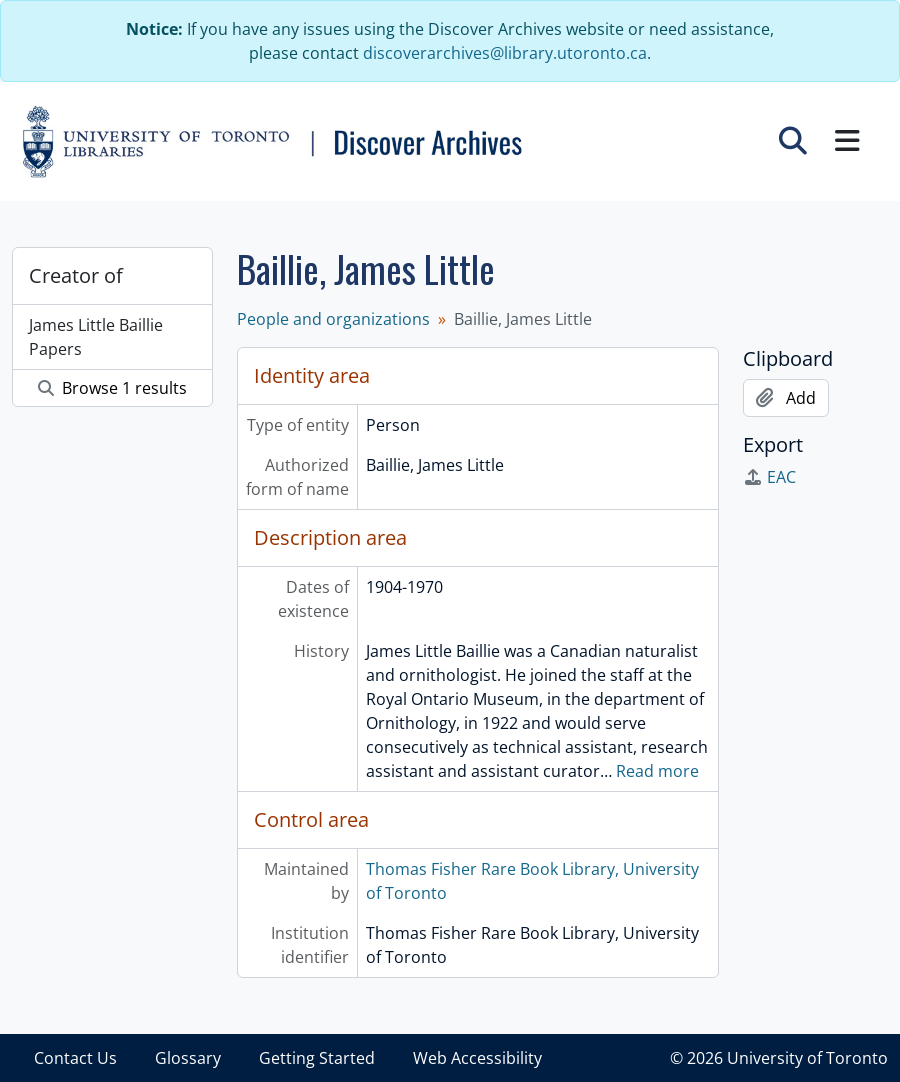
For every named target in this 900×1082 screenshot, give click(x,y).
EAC (769, 477)
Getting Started (317, 1058)
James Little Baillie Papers (96, 337)
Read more (657, 771)
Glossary (188, 1058)
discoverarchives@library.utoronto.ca (505, 53)
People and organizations (333, 319)
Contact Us (75, 1058)
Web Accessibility (477, 1058)
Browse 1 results (112, 388)
